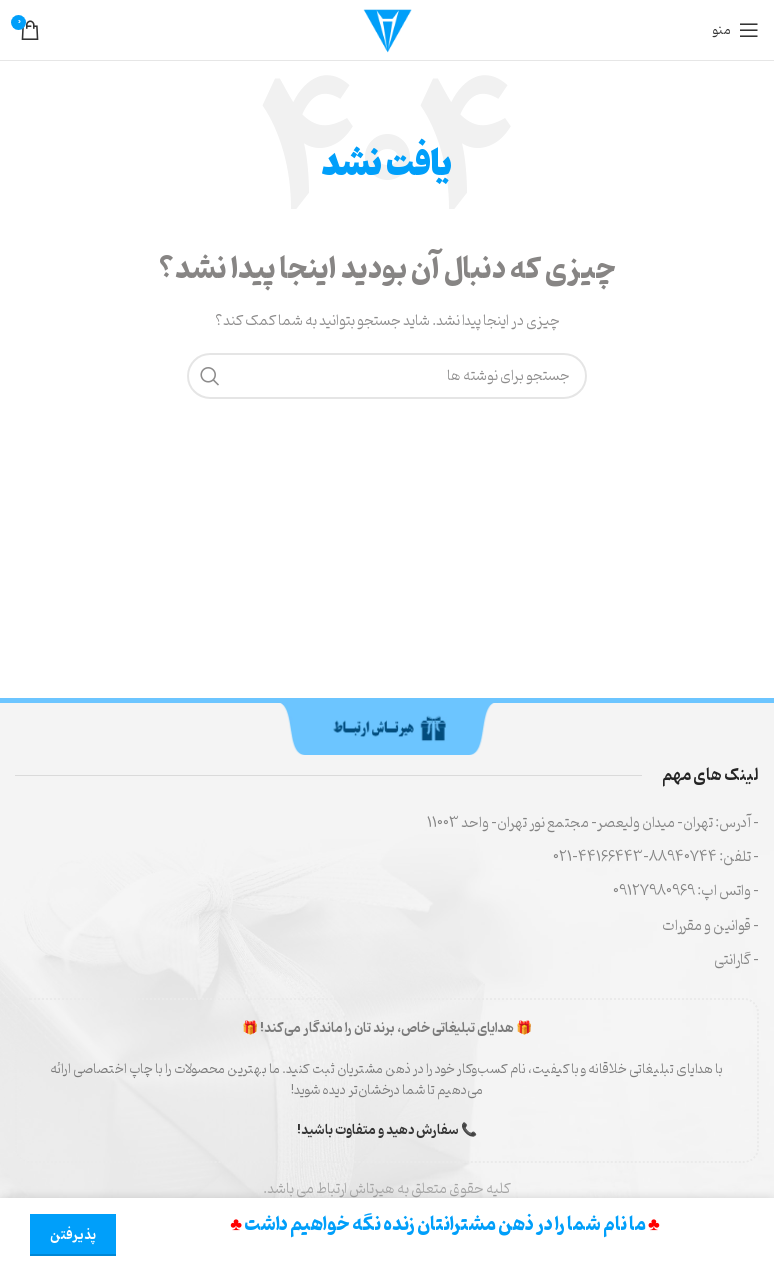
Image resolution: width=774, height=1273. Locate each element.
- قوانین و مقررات (710, 926)
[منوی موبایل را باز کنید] (736, 30)
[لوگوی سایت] (387, 30)
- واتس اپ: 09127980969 (686, 891)
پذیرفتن (73, 1235)
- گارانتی (736, 960)
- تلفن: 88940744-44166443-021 (656, 857)
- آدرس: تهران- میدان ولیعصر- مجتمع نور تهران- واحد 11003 (593, 823)
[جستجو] (387, 376)
